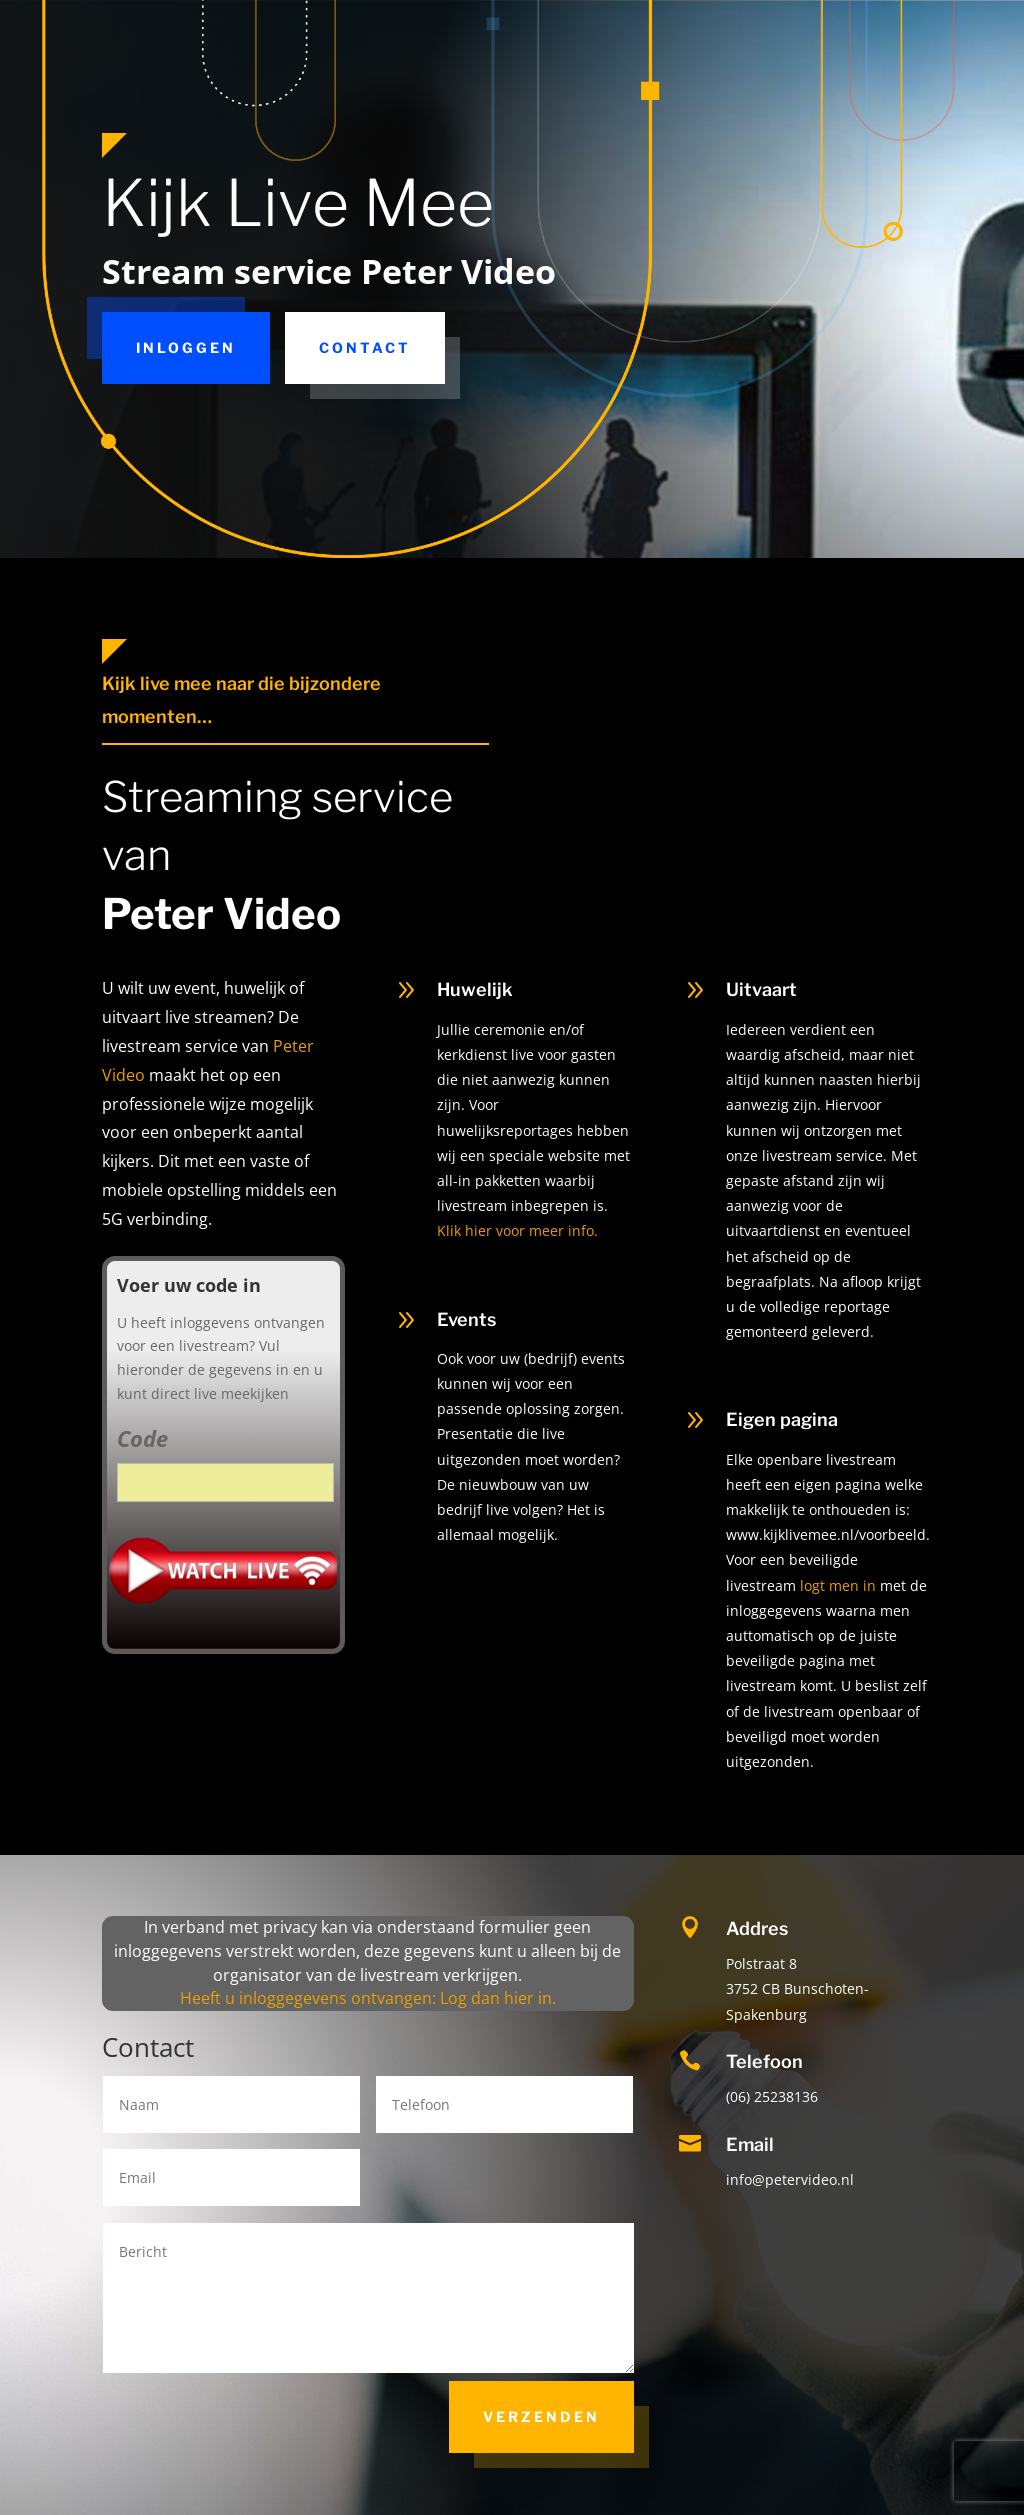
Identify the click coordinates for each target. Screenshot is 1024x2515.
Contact (365, 347)
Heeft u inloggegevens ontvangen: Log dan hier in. (368, 1998)
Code (142, 1438)
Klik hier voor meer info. (517, 1230)
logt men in (838, 1585)
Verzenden (541, 2416)
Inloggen (186, 347)
